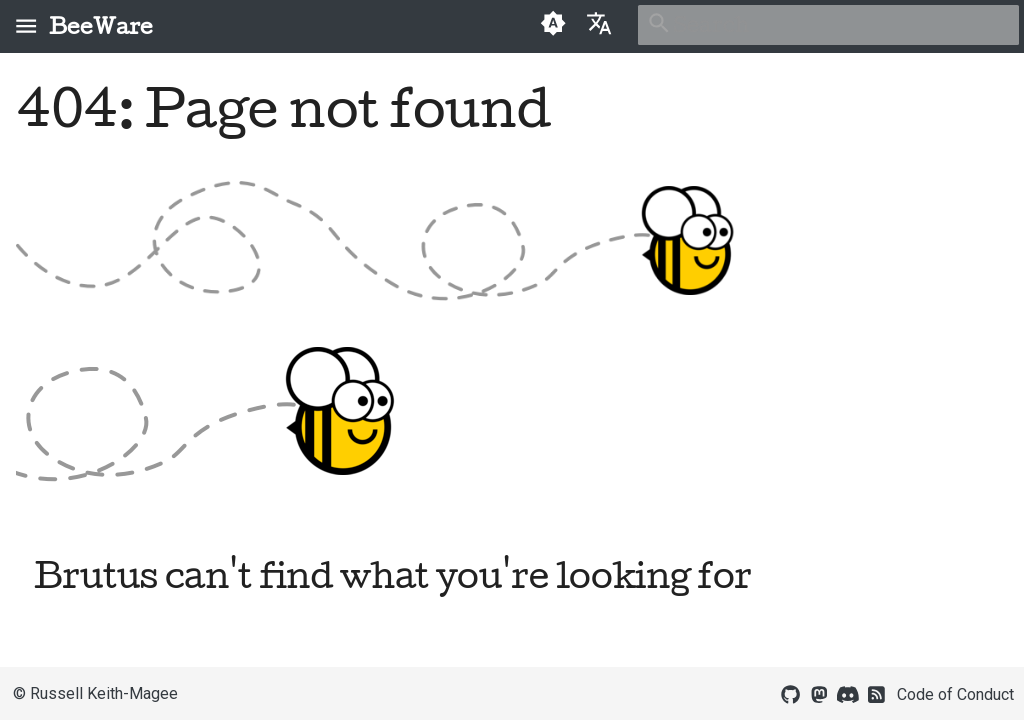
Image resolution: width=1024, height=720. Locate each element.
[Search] (828, 25)
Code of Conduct (955, 694)
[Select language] (598, 22)
